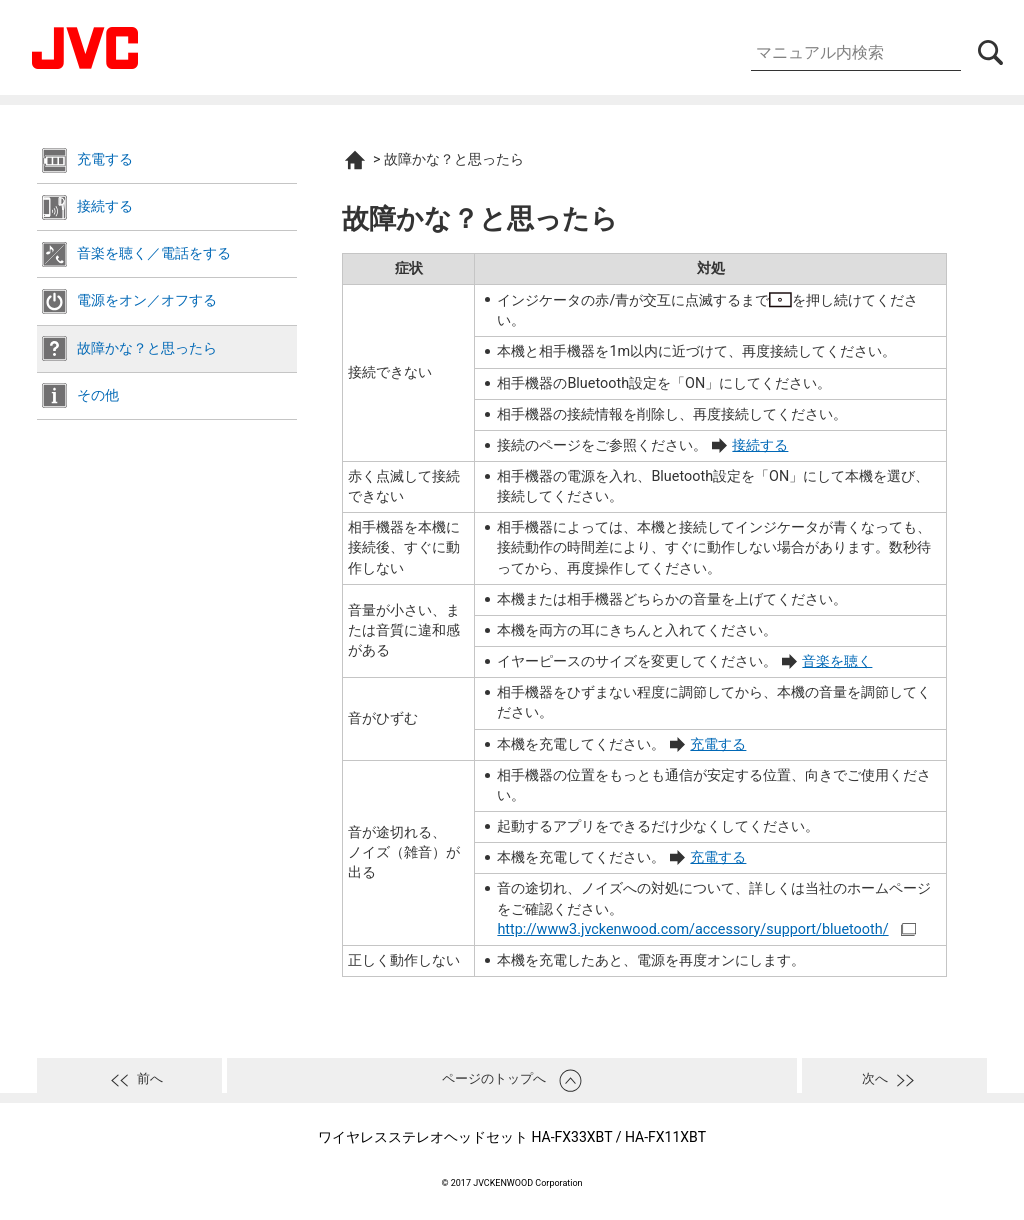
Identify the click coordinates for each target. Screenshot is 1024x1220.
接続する (105, 206)
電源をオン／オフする (147, 300)
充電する (105, 159)
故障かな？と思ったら (147, 348)
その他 (98, 395)
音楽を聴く (837, 661)
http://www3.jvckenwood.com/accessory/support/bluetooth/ (692, 929)
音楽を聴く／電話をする (154, 253)
